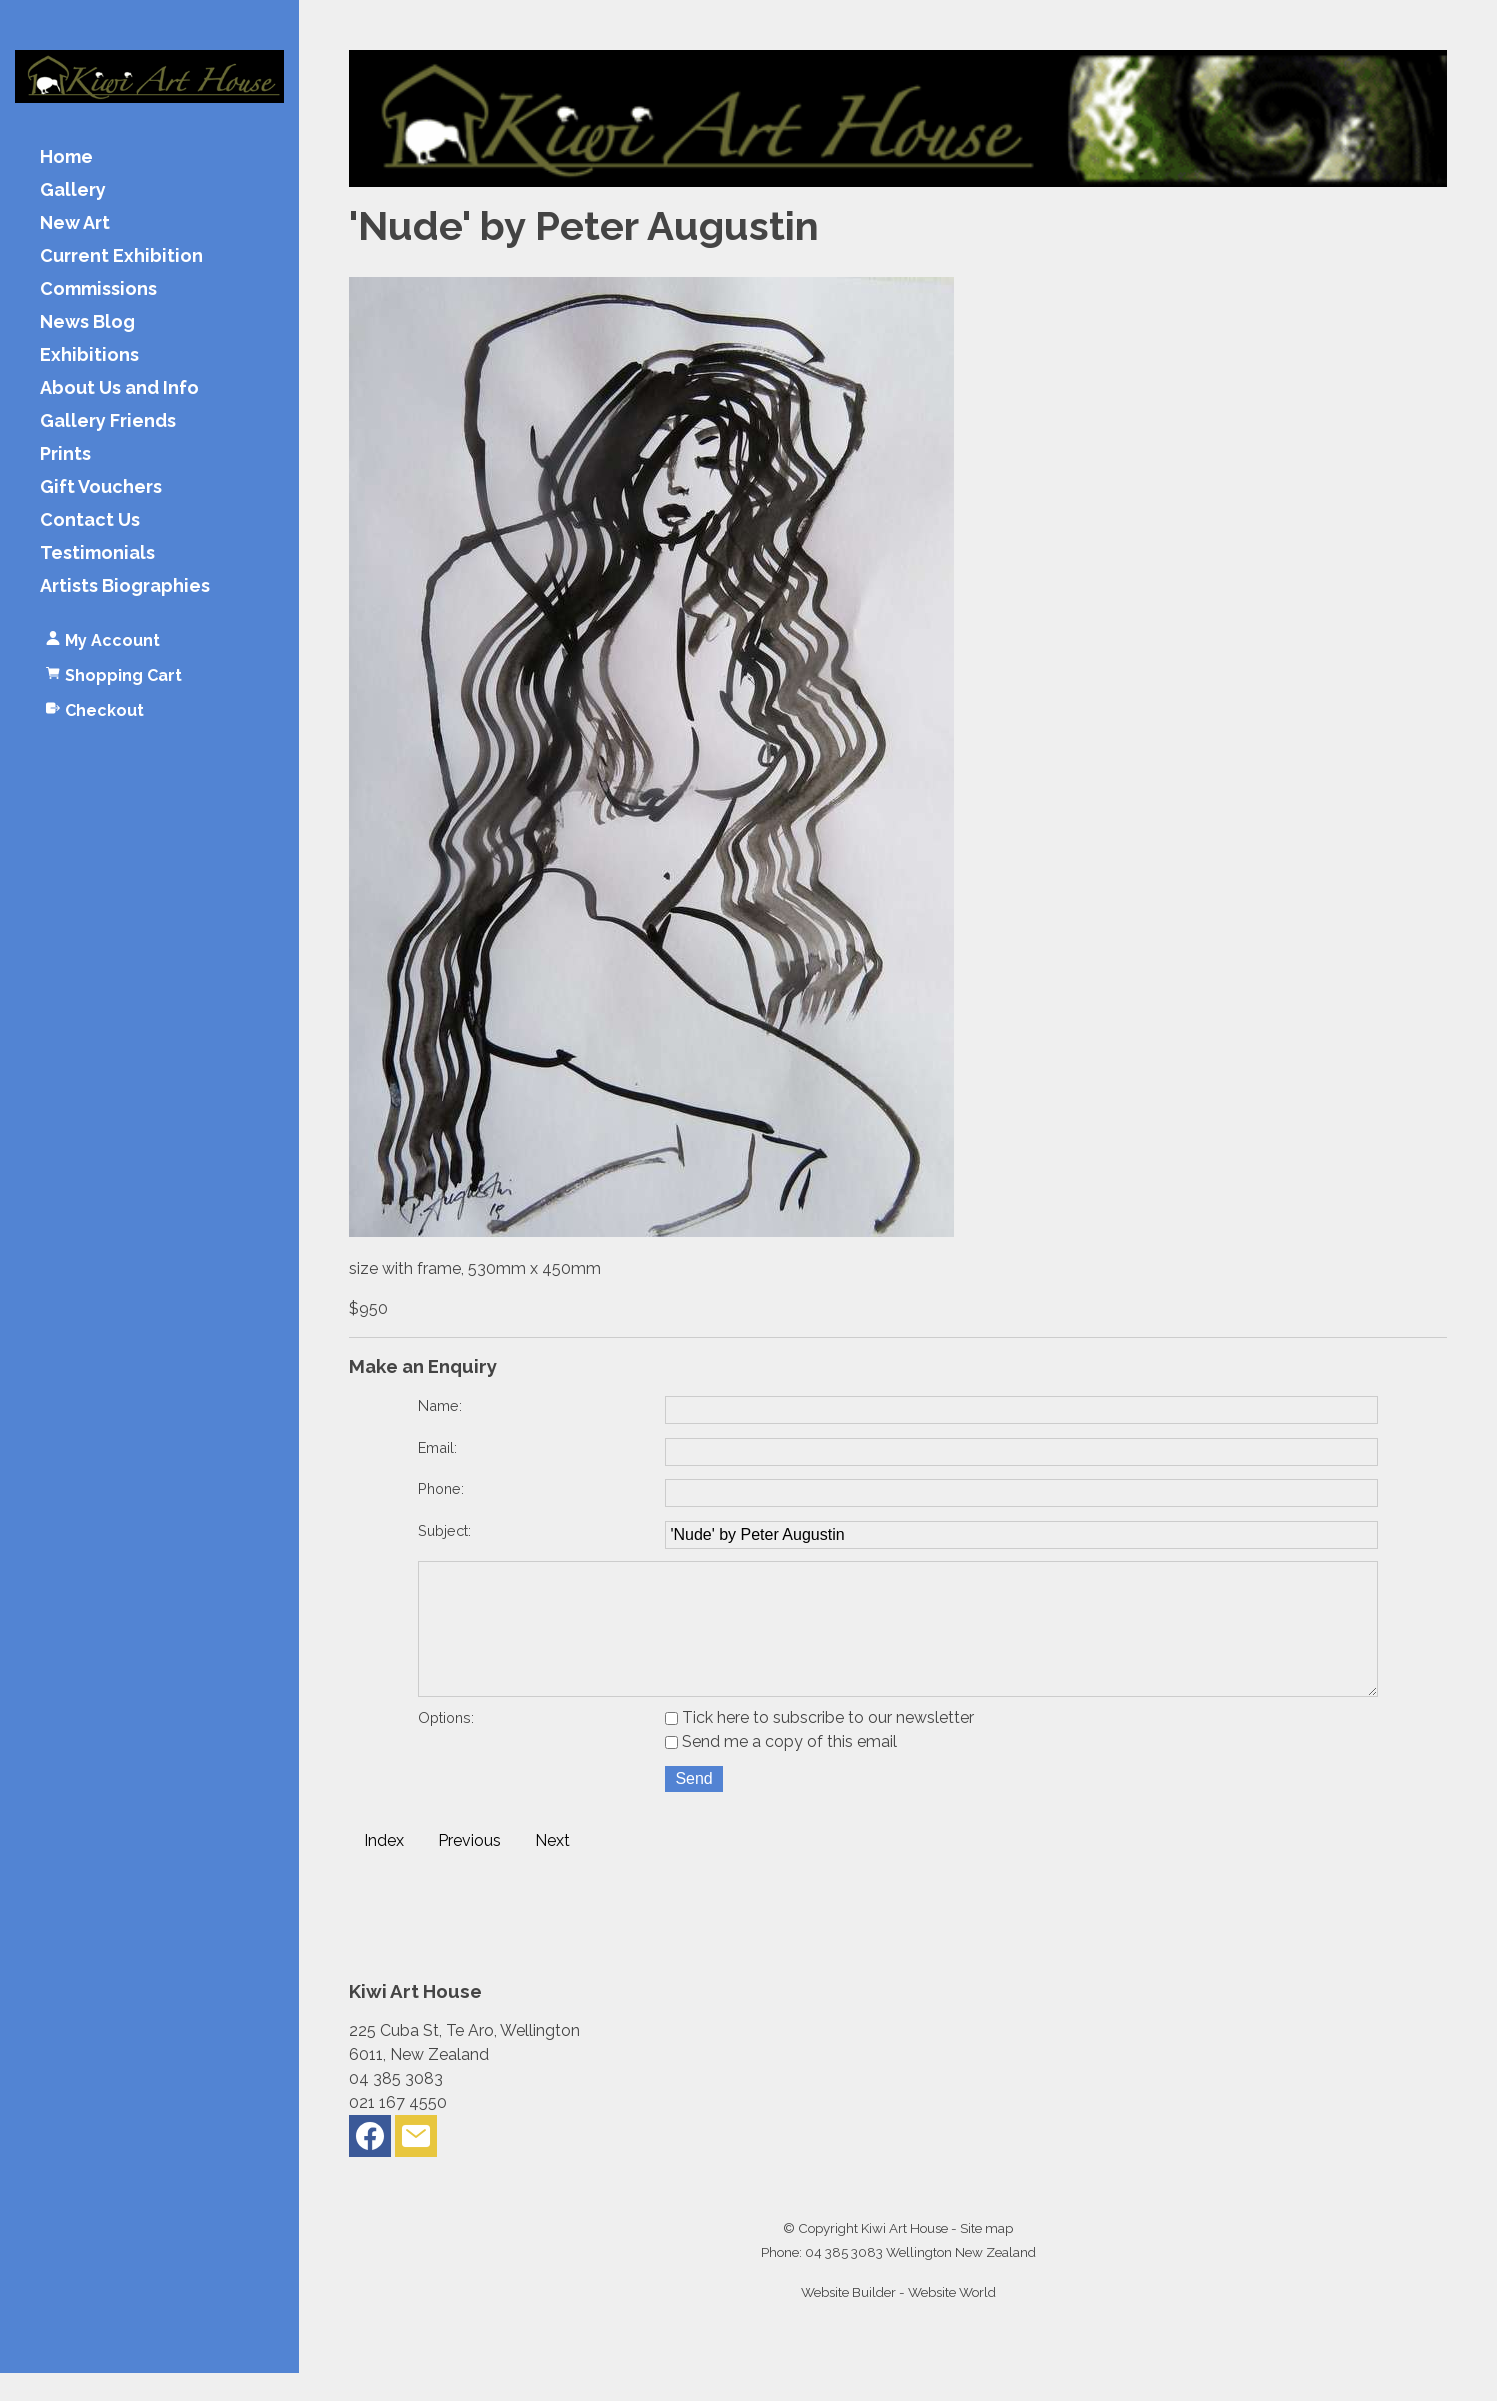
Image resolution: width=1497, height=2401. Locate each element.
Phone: (441, 1488)
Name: (440, 1405)
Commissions (98, 289)
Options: (446, 1745)
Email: (437, 1447)
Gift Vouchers (101, 487)
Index (384, 1868)
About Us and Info (119, 388)
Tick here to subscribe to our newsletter (819, 1745)
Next (552, 1868)
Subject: (444, 1530)
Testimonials (97, 553)
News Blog (87, 322)
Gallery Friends (108, 421)
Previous (469, 1868)
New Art (75, 223)
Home (66, 157)
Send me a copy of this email (781, 1769)
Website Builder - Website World (898, 2320)
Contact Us (90, 520)
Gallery (73, 190)
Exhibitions (89, 355)
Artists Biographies (125, 586)
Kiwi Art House (904, 2256)
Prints (65, 454)
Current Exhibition (121, 256)
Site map (986, 2256)
